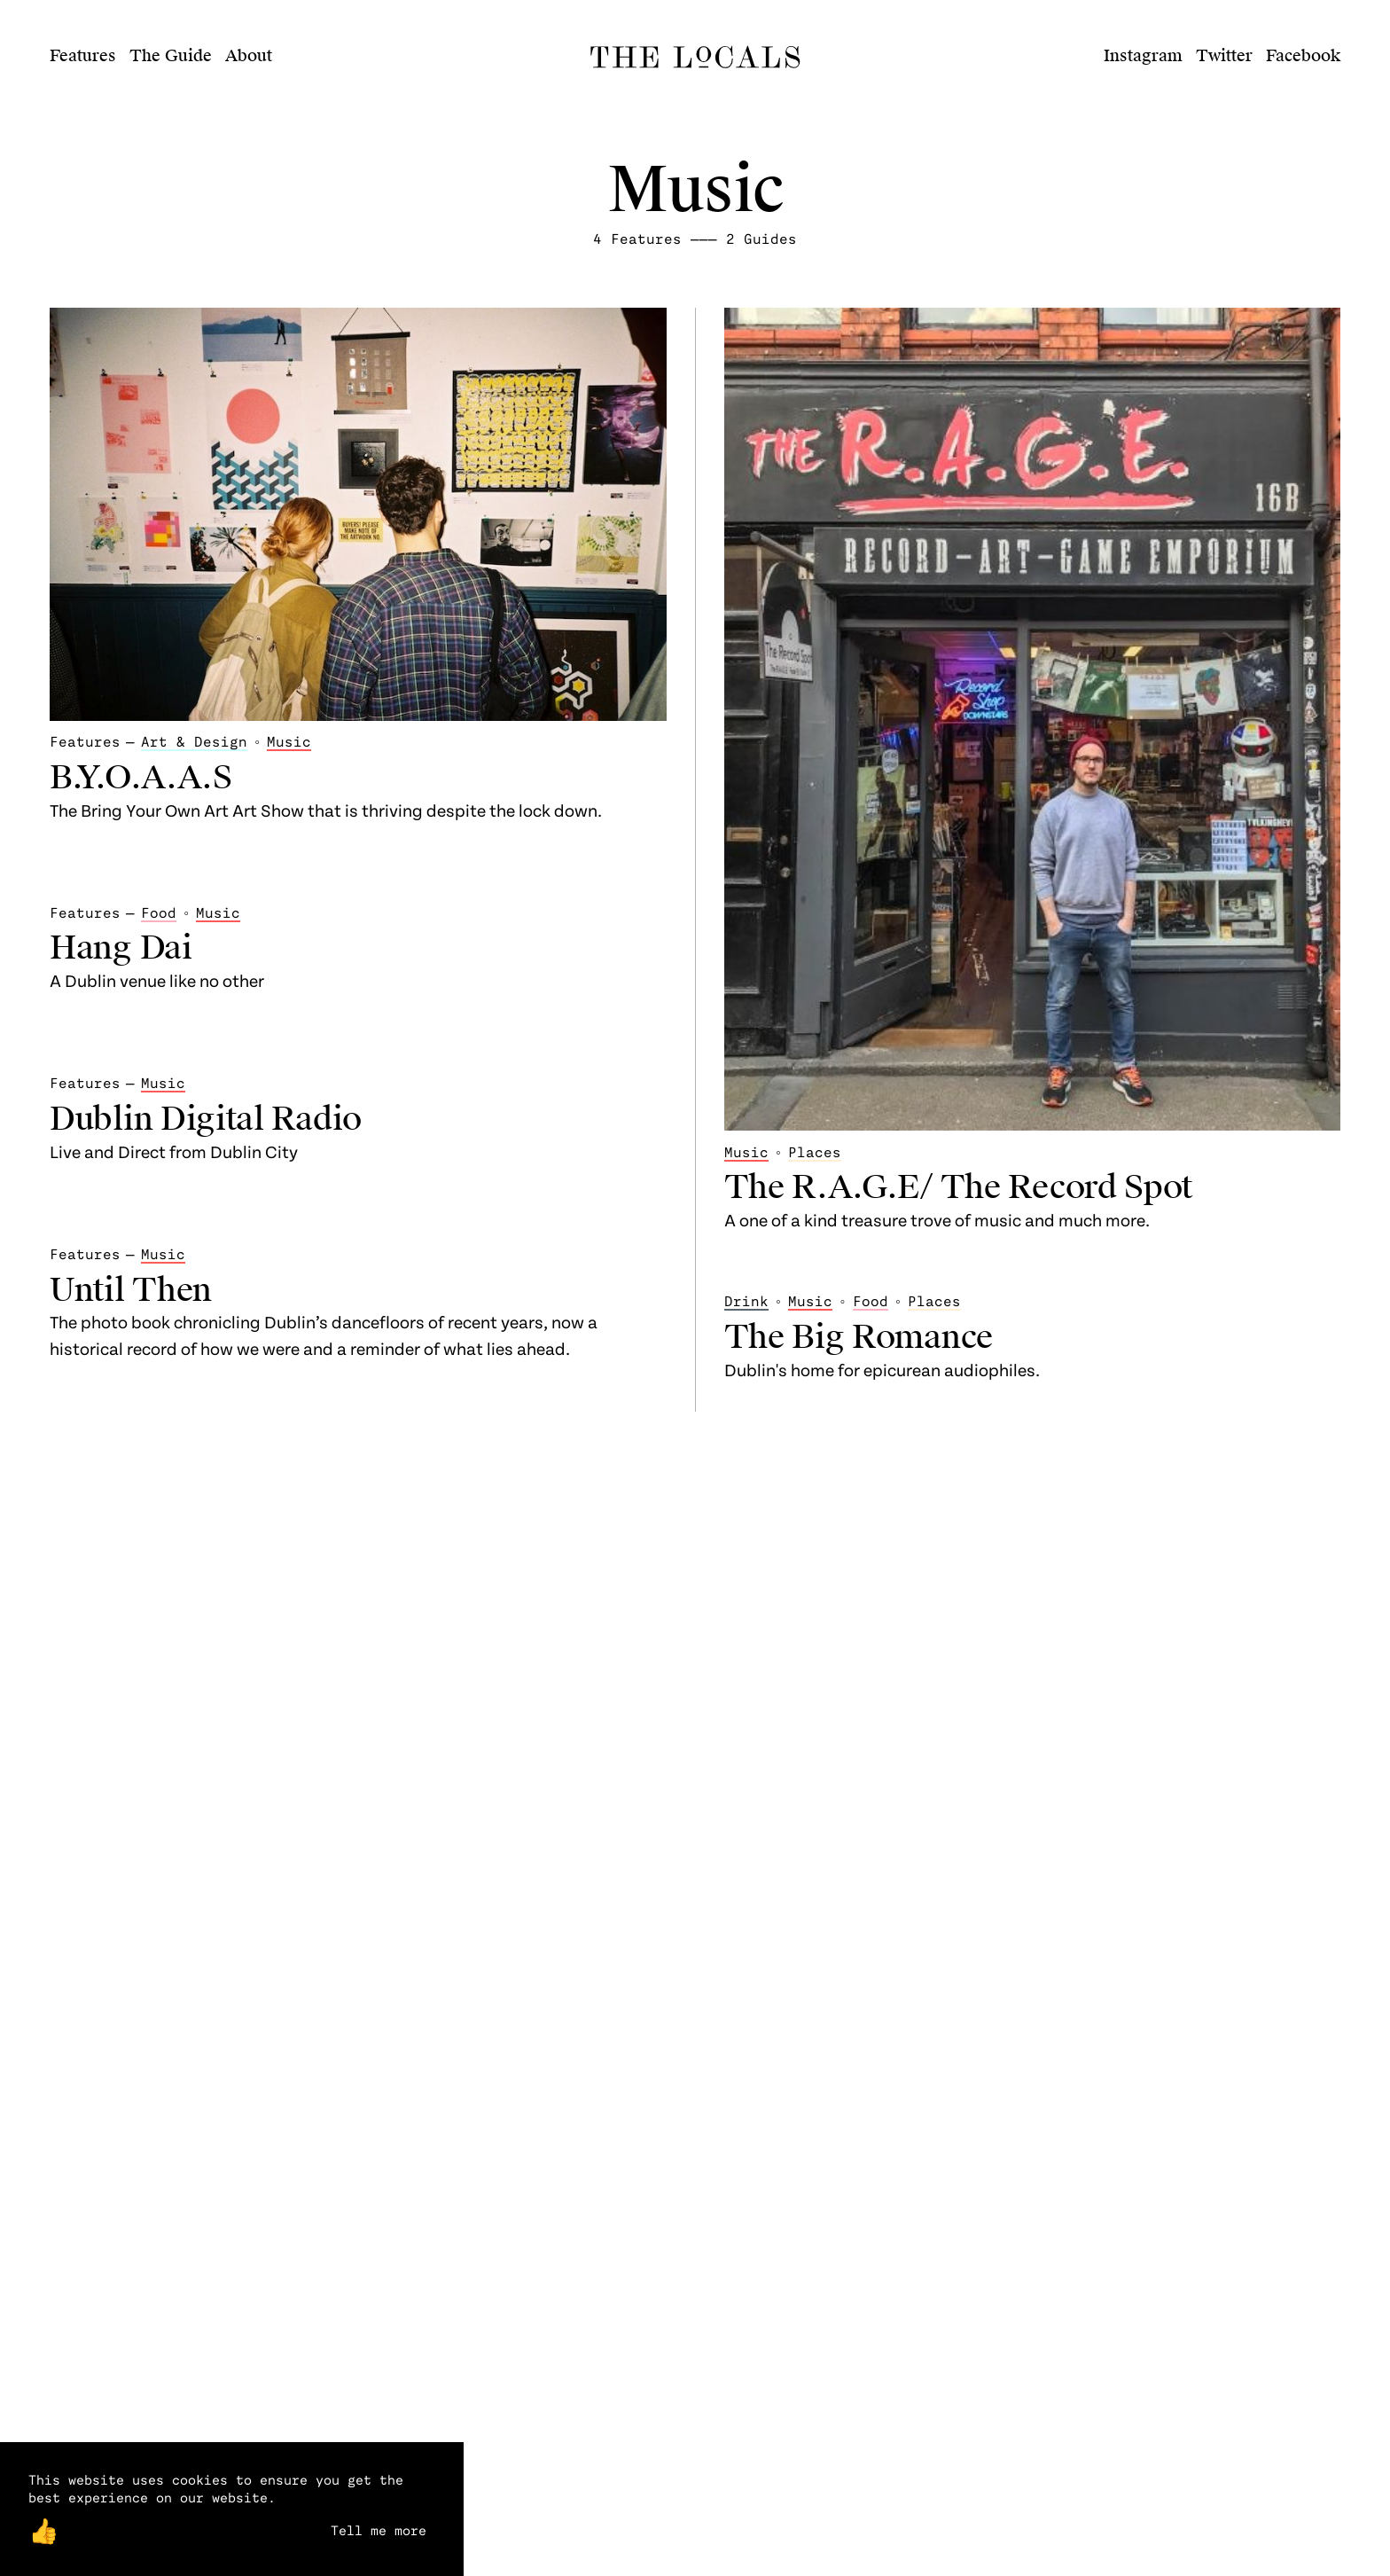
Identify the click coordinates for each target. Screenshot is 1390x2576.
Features (83, 55)
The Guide (170, 55)
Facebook (1303, 55)
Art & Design (194, 740)
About (248, 55)
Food (158, 912)
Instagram (1143, 55)
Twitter (1224, 55)
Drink (746, 1300)
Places (814, 1151)
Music (289, 740)
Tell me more (378, 2530)
